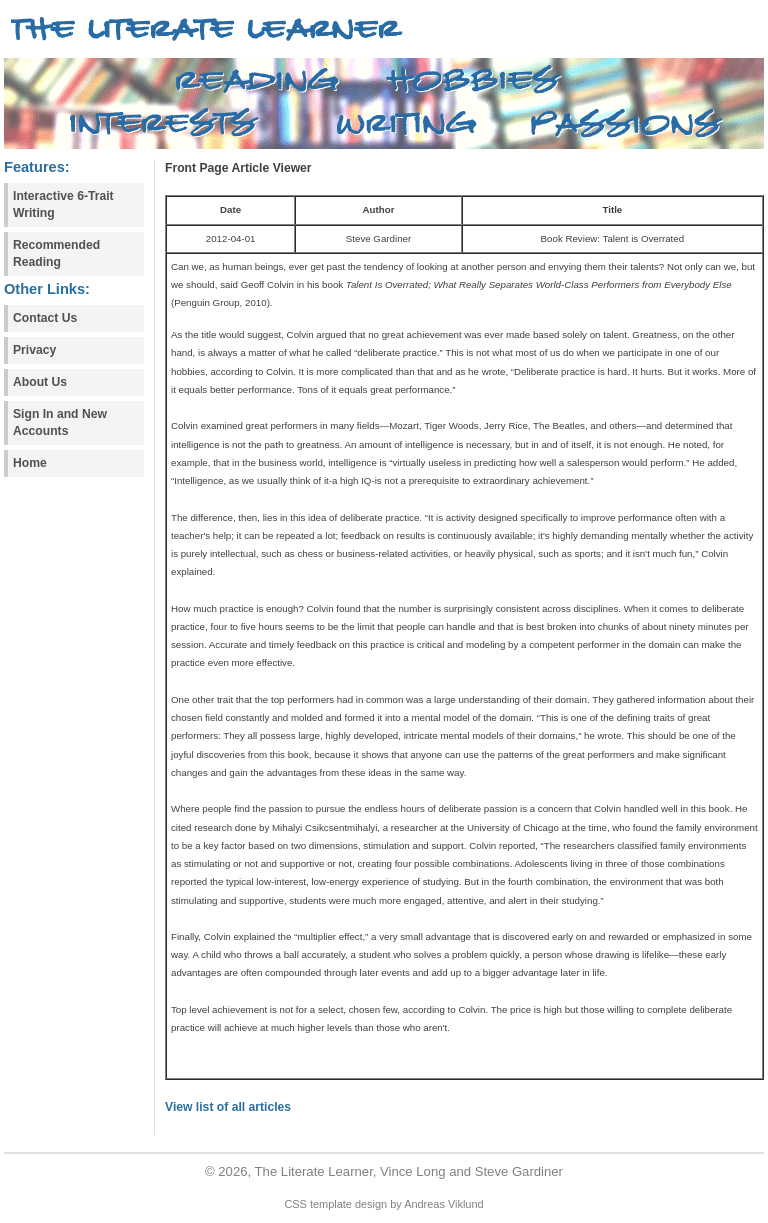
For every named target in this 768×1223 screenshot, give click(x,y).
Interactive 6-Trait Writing (63, 204)
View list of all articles (228, 1107)
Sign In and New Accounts (60, 422)
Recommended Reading (56, 253)
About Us (40, 382)
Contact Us (45, 318)
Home (30, 463)
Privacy (34, 350)
